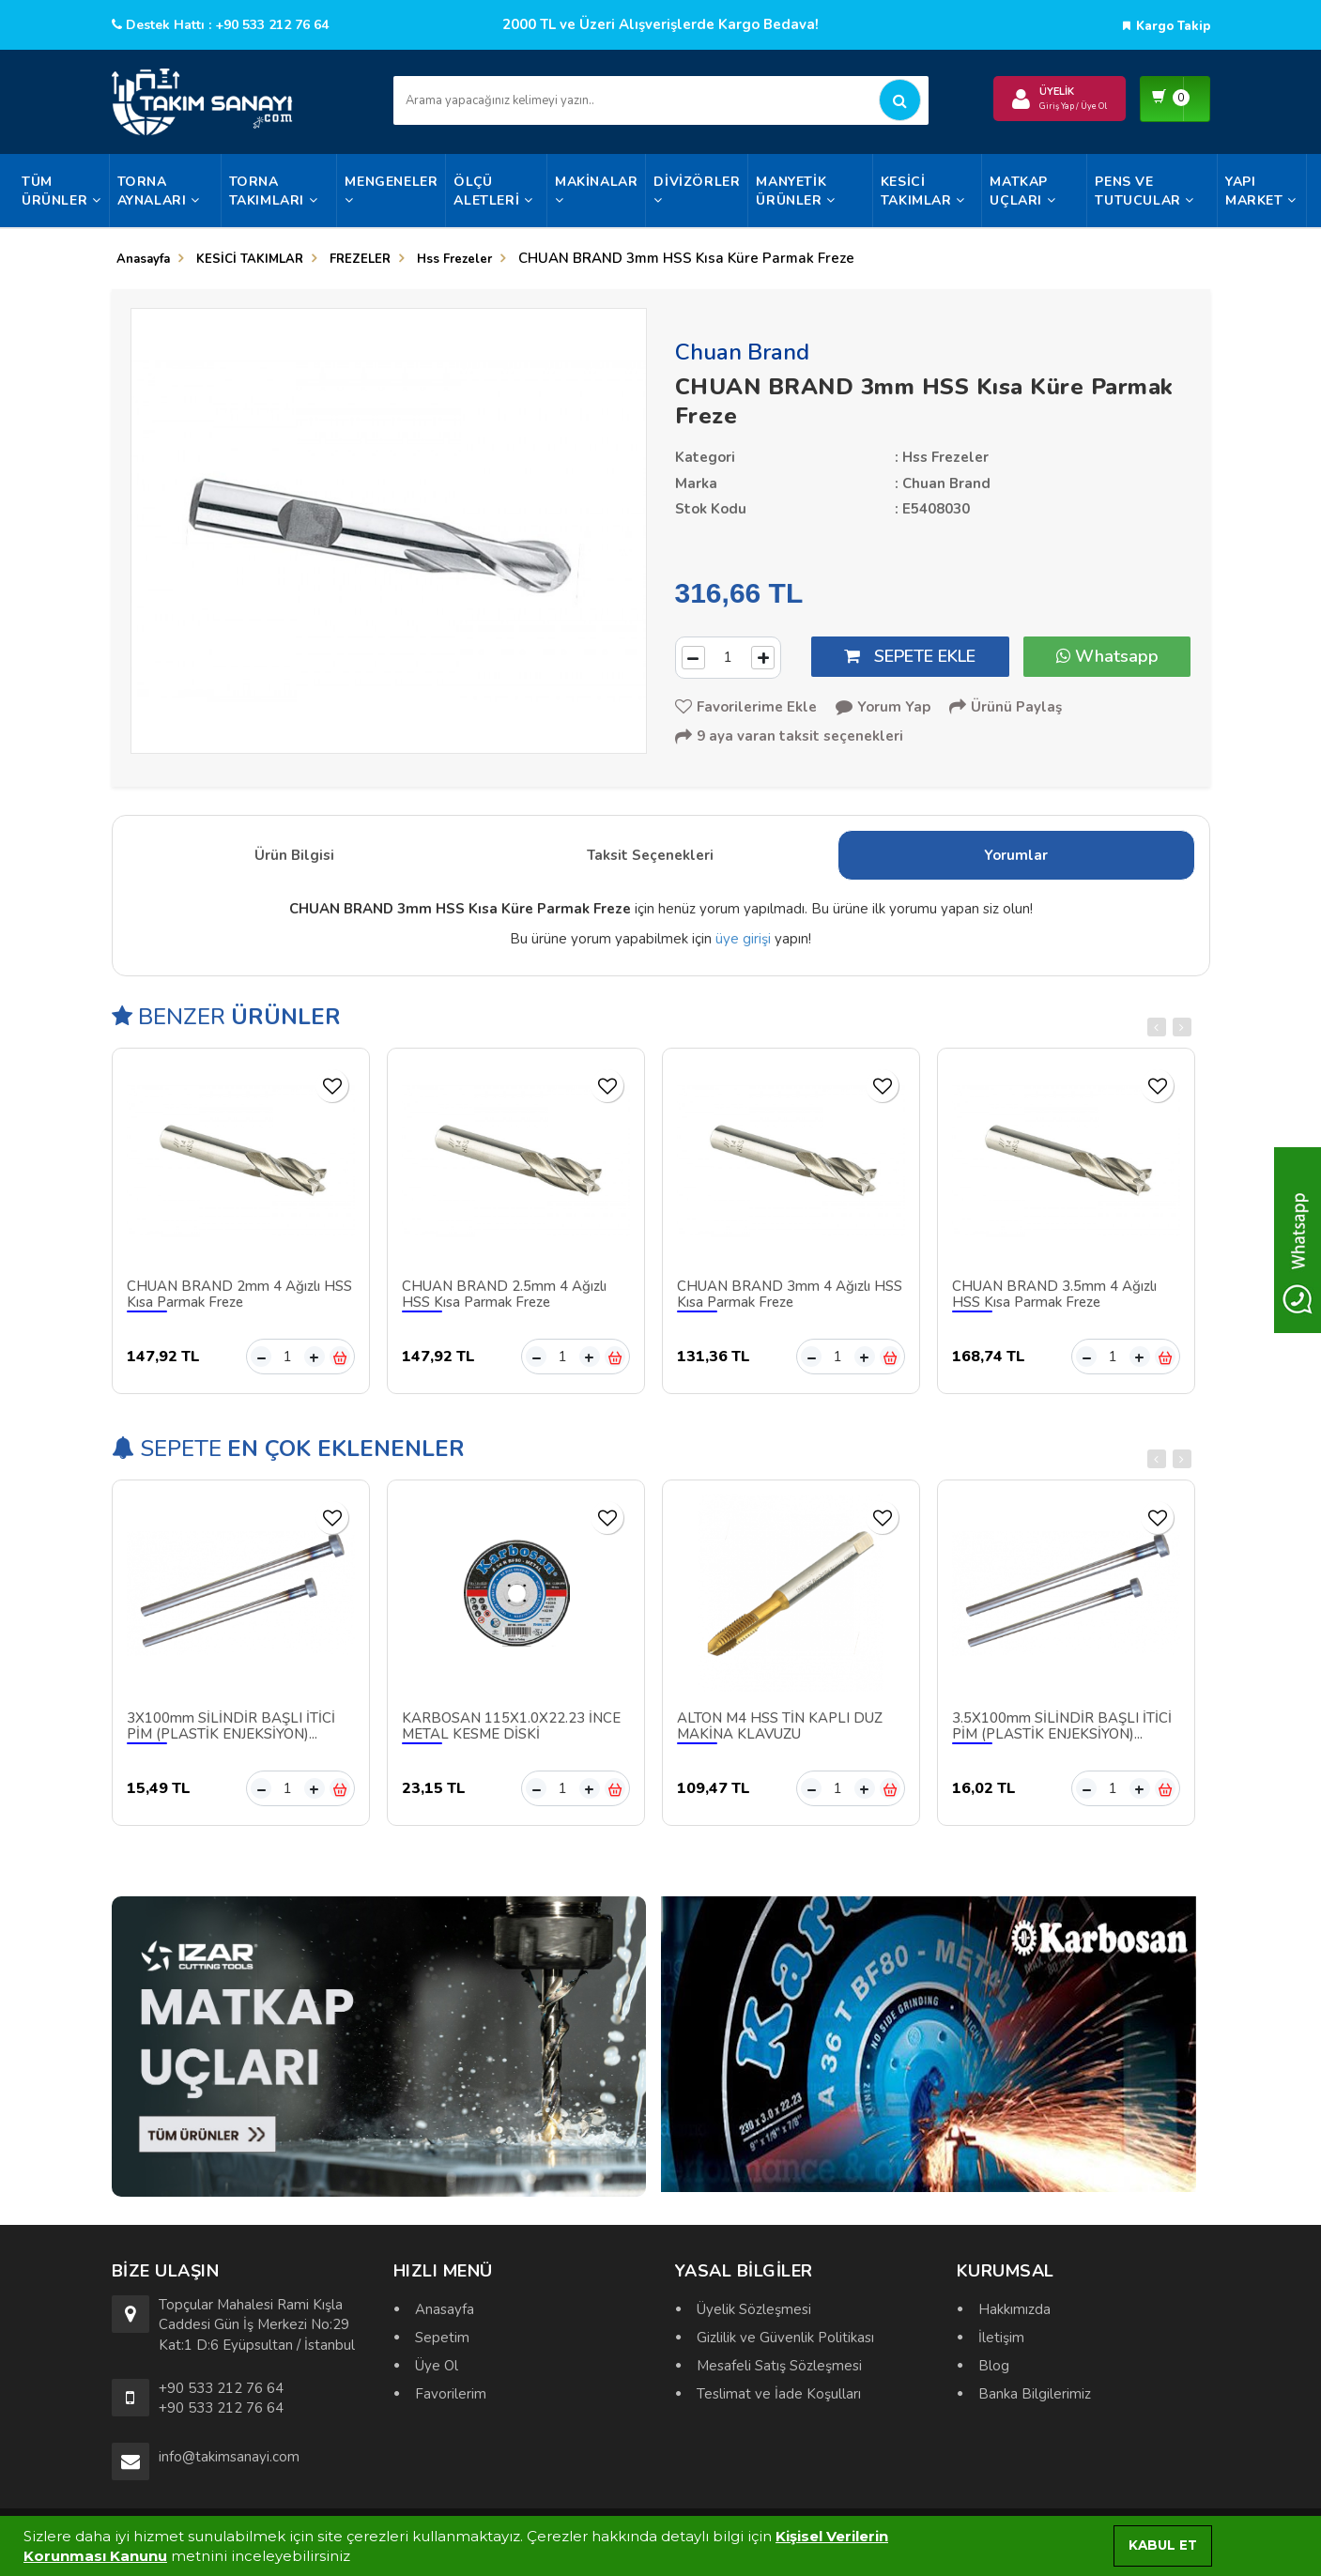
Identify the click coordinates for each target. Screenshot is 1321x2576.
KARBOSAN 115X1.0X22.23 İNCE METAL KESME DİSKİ (511, 1731)
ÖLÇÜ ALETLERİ (492, 191)
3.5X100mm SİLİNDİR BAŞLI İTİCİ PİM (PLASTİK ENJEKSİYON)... (1062, 1731)
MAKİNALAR (596, 190)
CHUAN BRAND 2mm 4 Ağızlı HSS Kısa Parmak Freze (239, 1299)
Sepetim (442, 2337)
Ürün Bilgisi (294, 860)
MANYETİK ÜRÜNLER (795, 191)
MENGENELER (391, 190)
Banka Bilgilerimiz (1034, 2393)
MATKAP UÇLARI (1022, 191)
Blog (993, 2365)
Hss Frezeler (454, 259)
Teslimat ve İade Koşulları (779, 2393)
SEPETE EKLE (909, 656)
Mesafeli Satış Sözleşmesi (779, 2365)
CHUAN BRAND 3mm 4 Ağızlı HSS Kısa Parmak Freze (789, 1299)
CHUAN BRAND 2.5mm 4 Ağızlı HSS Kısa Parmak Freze (504, 1299)
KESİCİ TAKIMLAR (923, 191)
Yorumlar (1016, 860)
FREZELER (360, 259)
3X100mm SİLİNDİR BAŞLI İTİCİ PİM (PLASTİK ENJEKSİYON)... (231, 1731)
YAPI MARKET (1261, 191)
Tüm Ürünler (61, 191)
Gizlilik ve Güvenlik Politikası (785, 2337)
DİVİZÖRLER (696, 190)
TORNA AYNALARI (158, 191)
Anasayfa (143, 259)
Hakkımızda (1014, 2309)
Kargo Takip (1166, 26)
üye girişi (743, 943)
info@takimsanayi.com (229, 2456)
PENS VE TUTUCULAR (1144, 191)
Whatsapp (1107, 656)
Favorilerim (450, 2393)
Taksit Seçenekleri (650, 860)
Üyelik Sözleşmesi (754, 2309)
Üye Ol (436, 2365)
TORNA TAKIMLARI (273, 191)
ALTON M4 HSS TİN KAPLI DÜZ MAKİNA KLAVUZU (780, 1731)
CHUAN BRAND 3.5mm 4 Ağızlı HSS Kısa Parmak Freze (1054, 1299)
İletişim (1001, 2337)
